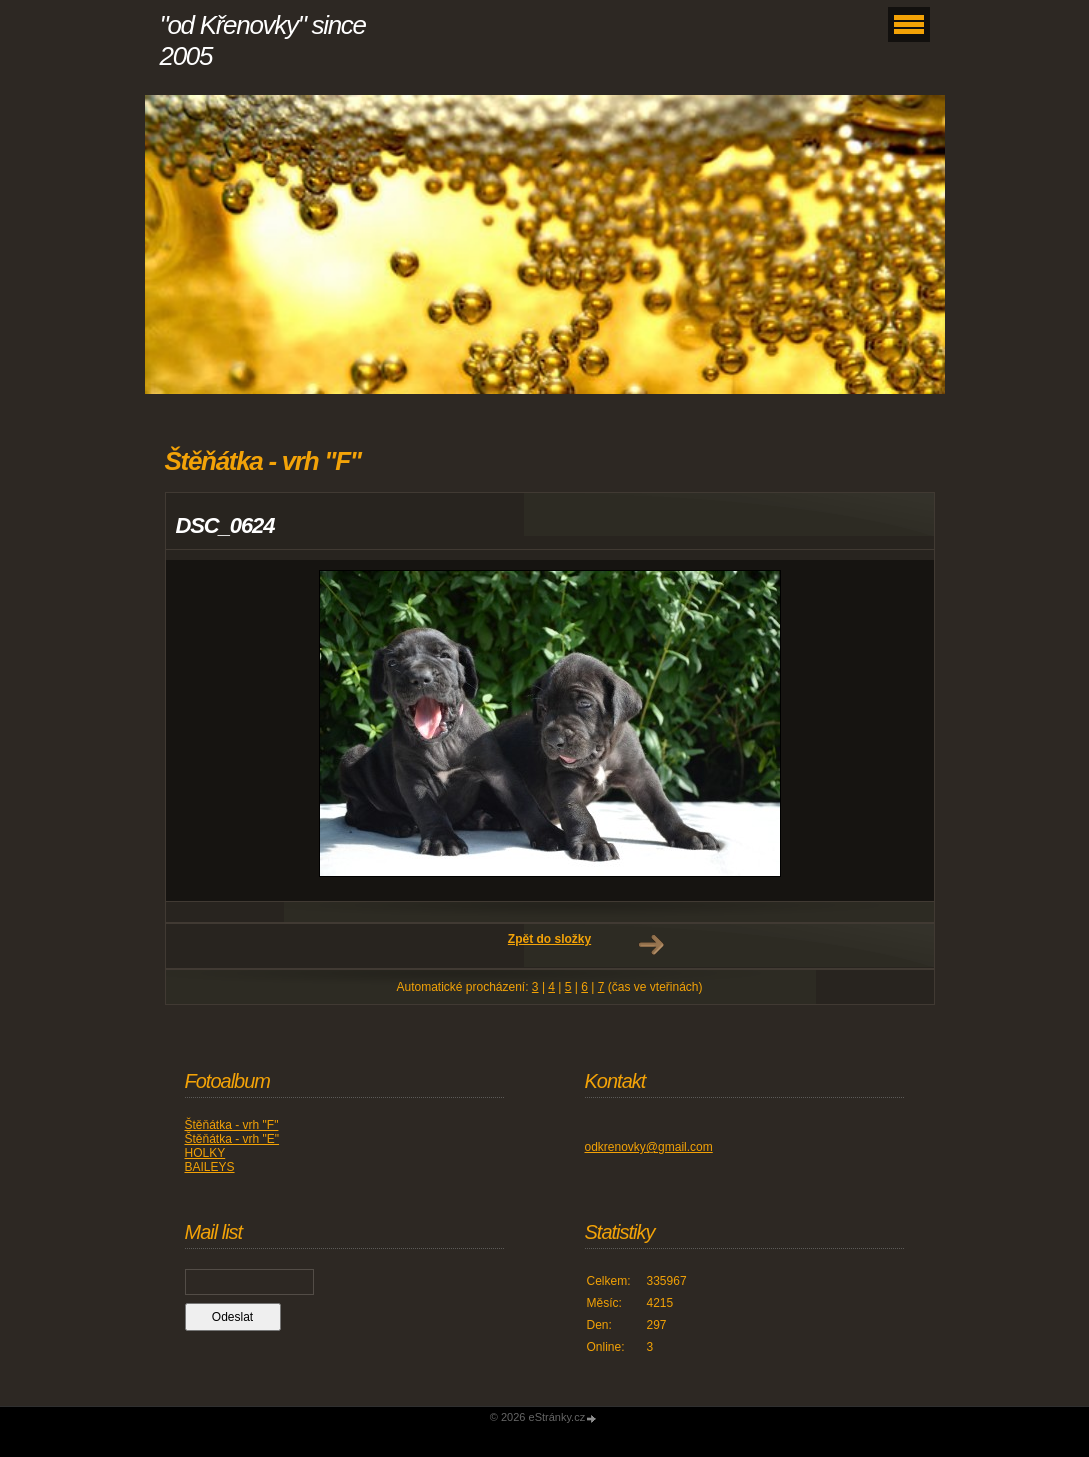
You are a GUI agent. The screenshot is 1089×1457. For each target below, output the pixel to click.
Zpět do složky (549, 939)
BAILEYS (210, 1167)
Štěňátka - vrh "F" (232, 1125)
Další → (651, 945)
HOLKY (205, 1153)
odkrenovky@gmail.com (649, 1147)
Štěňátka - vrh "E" (232, 1139)
